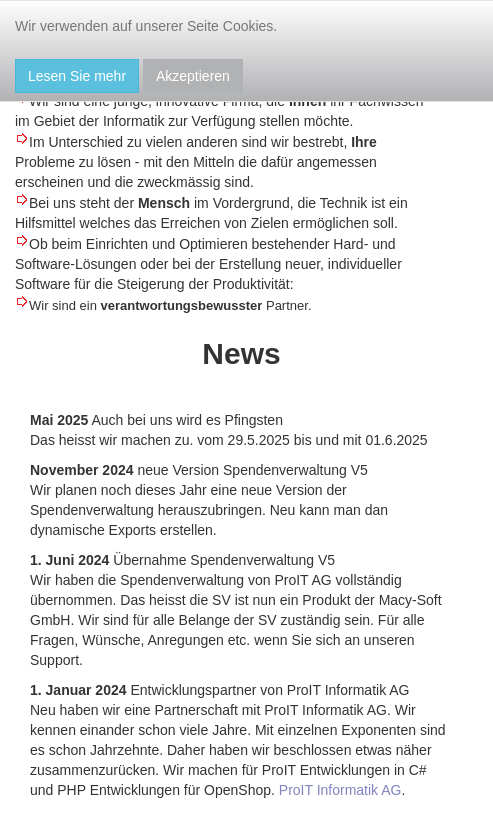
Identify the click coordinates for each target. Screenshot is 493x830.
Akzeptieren (193, 76)
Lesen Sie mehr (77, 76)
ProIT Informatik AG (340, 790)
